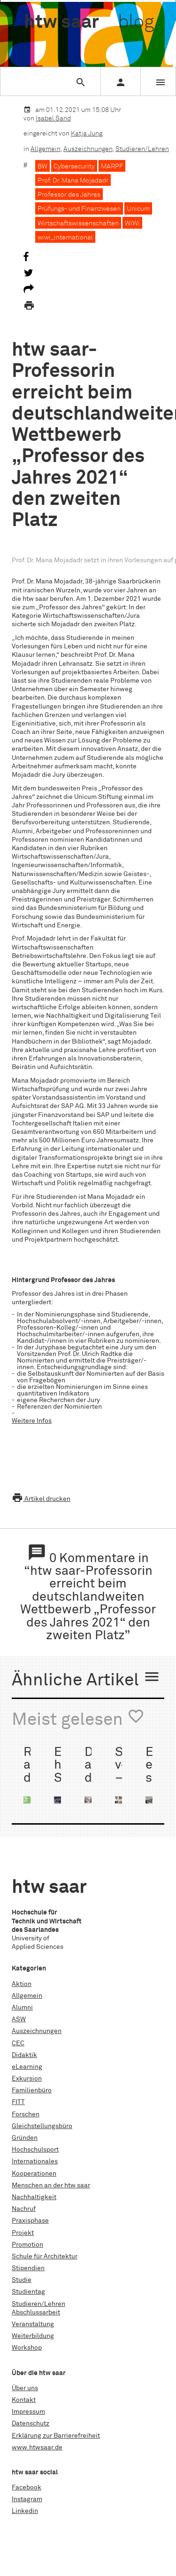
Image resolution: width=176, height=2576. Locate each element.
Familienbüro (32, 2090)
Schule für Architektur (44, 2256)
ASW (19, 2019)
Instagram (27, 2499)
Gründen (25, 2138)
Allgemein (46, 149)
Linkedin (25, 2511)
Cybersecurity (74, 166)
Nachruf (24, 2209)
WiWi (132, 223)
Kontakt (24, 2400)
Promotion (27, 2244)
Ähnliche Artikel (86, 1678)
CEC (18, 2043)
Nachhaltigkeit (34, 2197)
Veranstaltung (33, 2324)
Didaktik (24, 2055)
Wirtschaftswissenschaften (78, 223)
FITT (18, 2102)
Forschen (25, 2114)
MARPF (112, 166)
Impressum (28, 2412)
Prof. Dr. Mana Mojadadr (73, 180)
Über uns (25, 2388)
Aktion (21, 1984)
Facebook (26, 2487)
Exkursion (27, 2078)
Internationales (35, 2161)
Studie (21, 2280)
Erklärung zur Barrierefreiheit (56, 2435)
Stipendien (28, 2268)
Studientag (28, 2292)
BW (42, 166)
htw (89, 22)
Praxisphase (30, 2220)
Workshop (27, 2348)
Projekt (23, 2233)
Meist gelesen (78, 1718)
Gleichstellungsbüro (42, 2126)
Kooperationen (34, 2173)
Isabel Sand (53, 118)
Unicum (138, 209)
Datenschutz (30, 2423)
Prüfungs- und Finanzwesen (79, 209)
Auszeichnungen (88, 149)
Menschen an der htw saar (51, 2185)
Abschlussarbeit (36, 2312)
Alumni (22, 2007)
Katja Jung (86, 133)
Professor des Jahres (69, 194)
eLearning (27, 2067)
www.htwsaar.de (37, 2447)
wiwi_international (65, 237)
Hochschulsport (35, 2149)
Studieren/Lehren (142, 149)
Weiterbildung (33, 2336)
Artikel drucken (41, 1499)
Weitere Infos (32, 1421)
